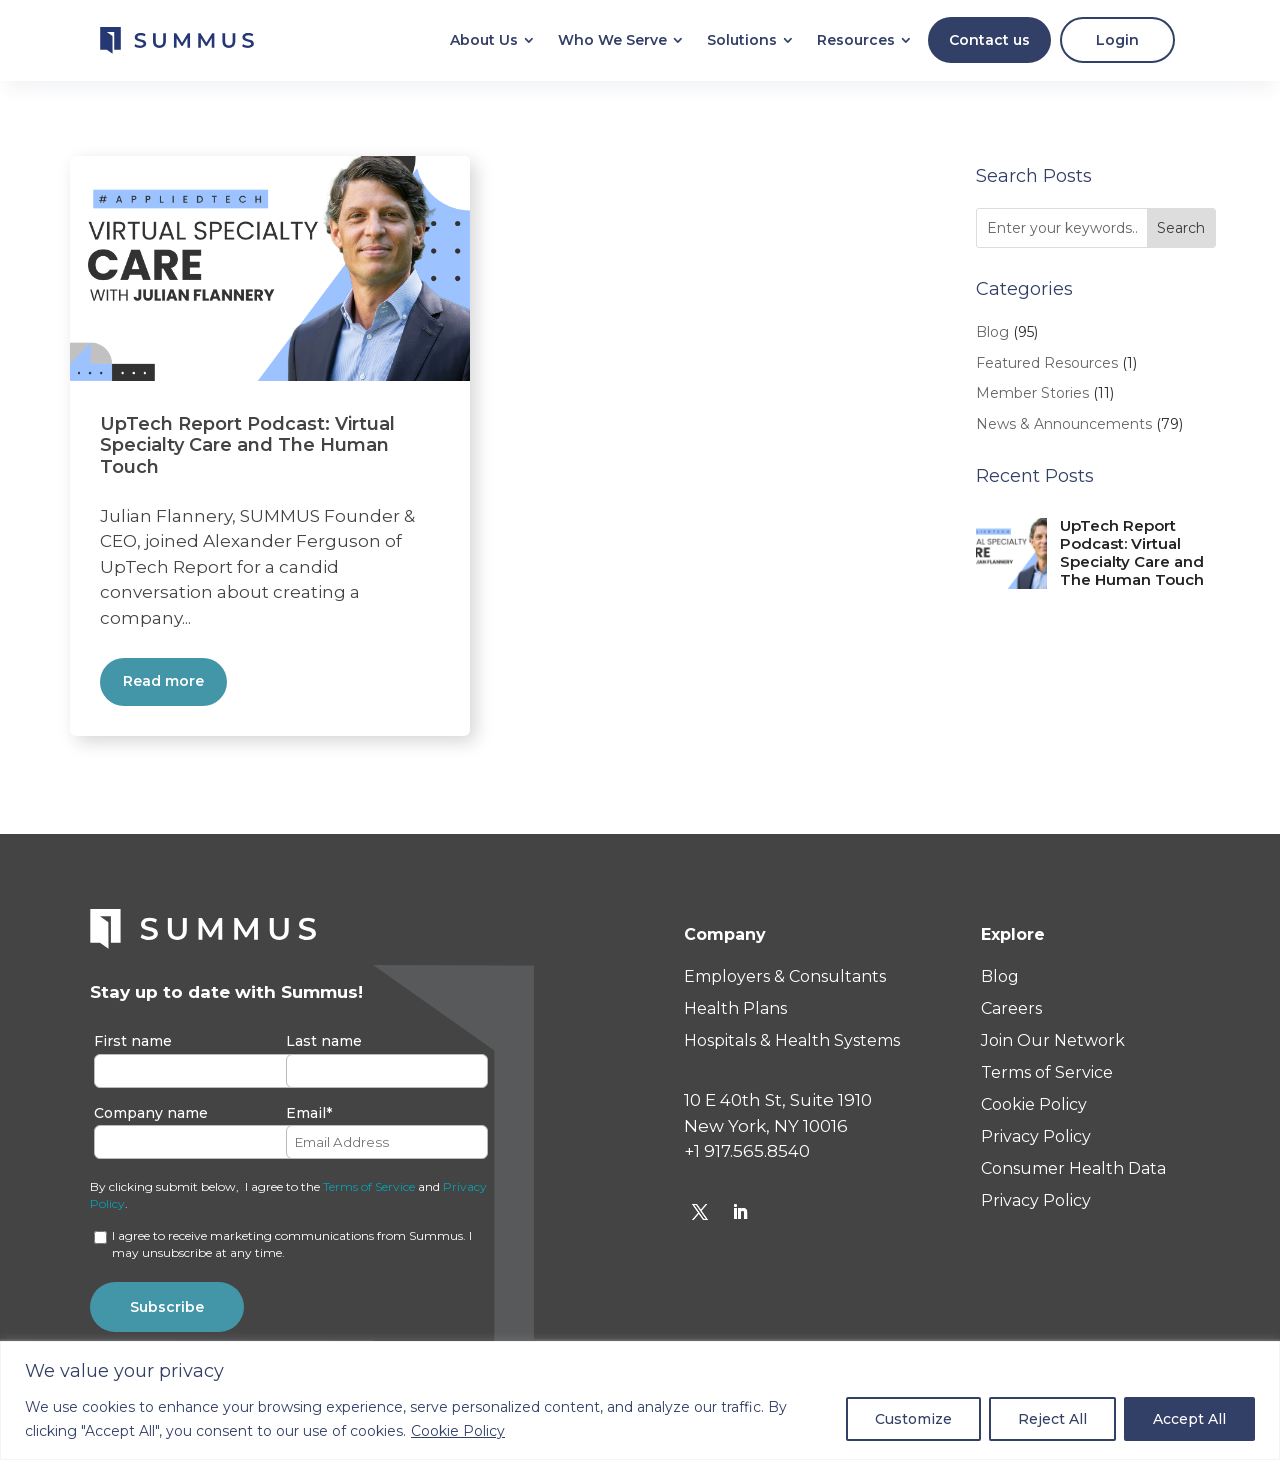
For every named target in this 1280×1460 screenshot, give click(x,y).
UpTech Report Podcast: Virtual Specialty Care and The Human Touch (247, 450)
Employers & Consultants (785, 981)
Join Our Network (1053, 1045)
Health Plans (735, 1013)
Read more (163, 686)
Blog (992, 337)
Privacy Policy (1036, 1141)
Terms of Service (369, 1191)
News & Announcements (1064, 429)
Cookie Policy (458, 1431)
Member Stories (1032, 398)
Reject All (1052, 1419)
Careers (1011, 1013)
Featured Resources (1047, 368)
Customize (913, 1419)
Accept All (1189, 1419)
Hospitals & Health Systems (792, 1045)
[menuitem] (484, 43)
